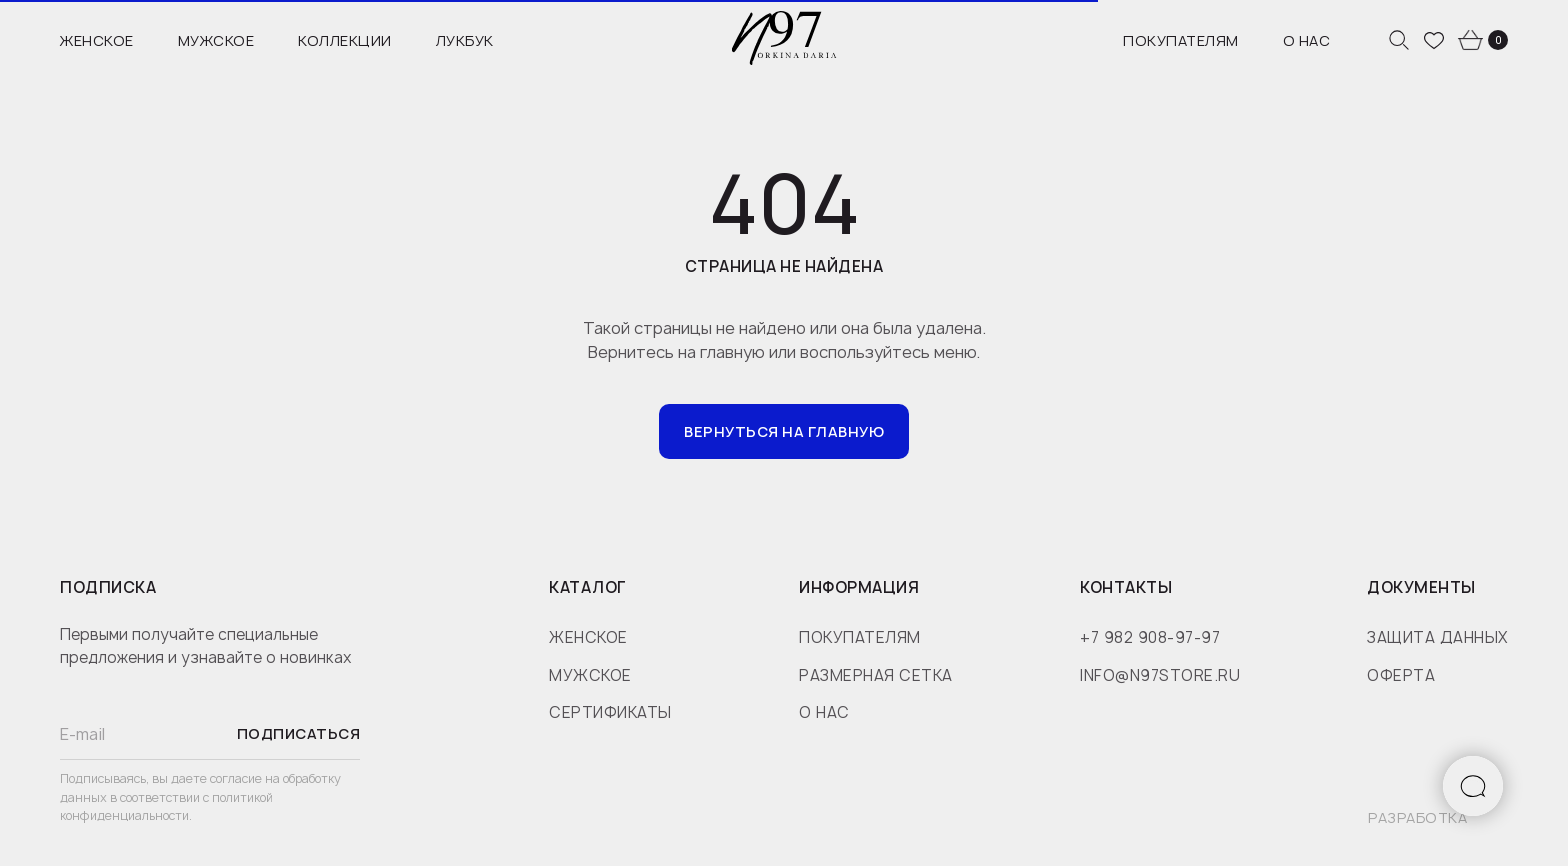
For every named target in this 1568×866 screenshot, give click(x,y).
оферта (1401, 675)
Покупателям (1181, 40)
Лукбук (465, 40)
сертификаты (610, 712)
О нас (1307, 40)
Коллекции (345, 40)
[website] (1399, 40)
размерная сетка (876, 675)
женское (588, 637)
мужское (590, 675)
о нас (824, 712)
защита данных (1437, 637)
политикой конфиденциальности (166, 807)
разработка (1417, 817)
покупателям (860, 637)
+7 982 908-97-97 (1150, 637)
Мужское (216, 40)
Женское (97, 40)
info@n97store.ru (1160, 675)
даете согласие (218, 778)
